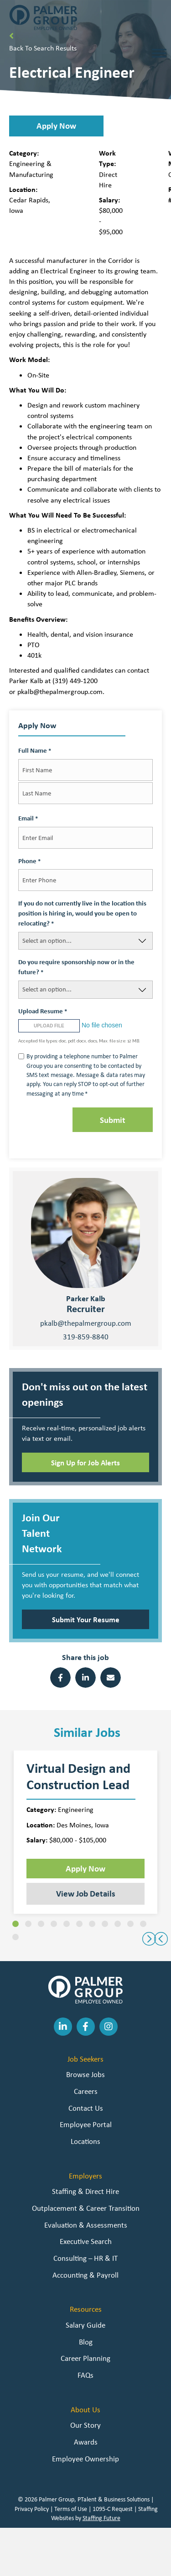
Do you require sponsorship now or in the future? (76, 966)
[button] (56, 126)
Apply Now (85, 1868)
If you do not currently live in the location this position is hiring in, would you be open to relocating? (82, 913)
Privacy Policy (32, 2509)
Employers (85, 2176)
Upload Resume (42, 1011)
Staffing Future (101, 2518)
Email (28, 818)
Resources (86, 2309)
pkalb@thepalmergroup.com (85, 1323)
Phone (29, 860)
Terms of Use (70, 2509)
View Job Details (85, 1893)
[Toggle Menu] (159, 53)
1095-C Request (113, 2509)
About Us (85, 2410)
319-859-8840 (86, 1337)
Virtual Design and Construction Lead (78, 1776)
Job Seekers (85, 2059)
